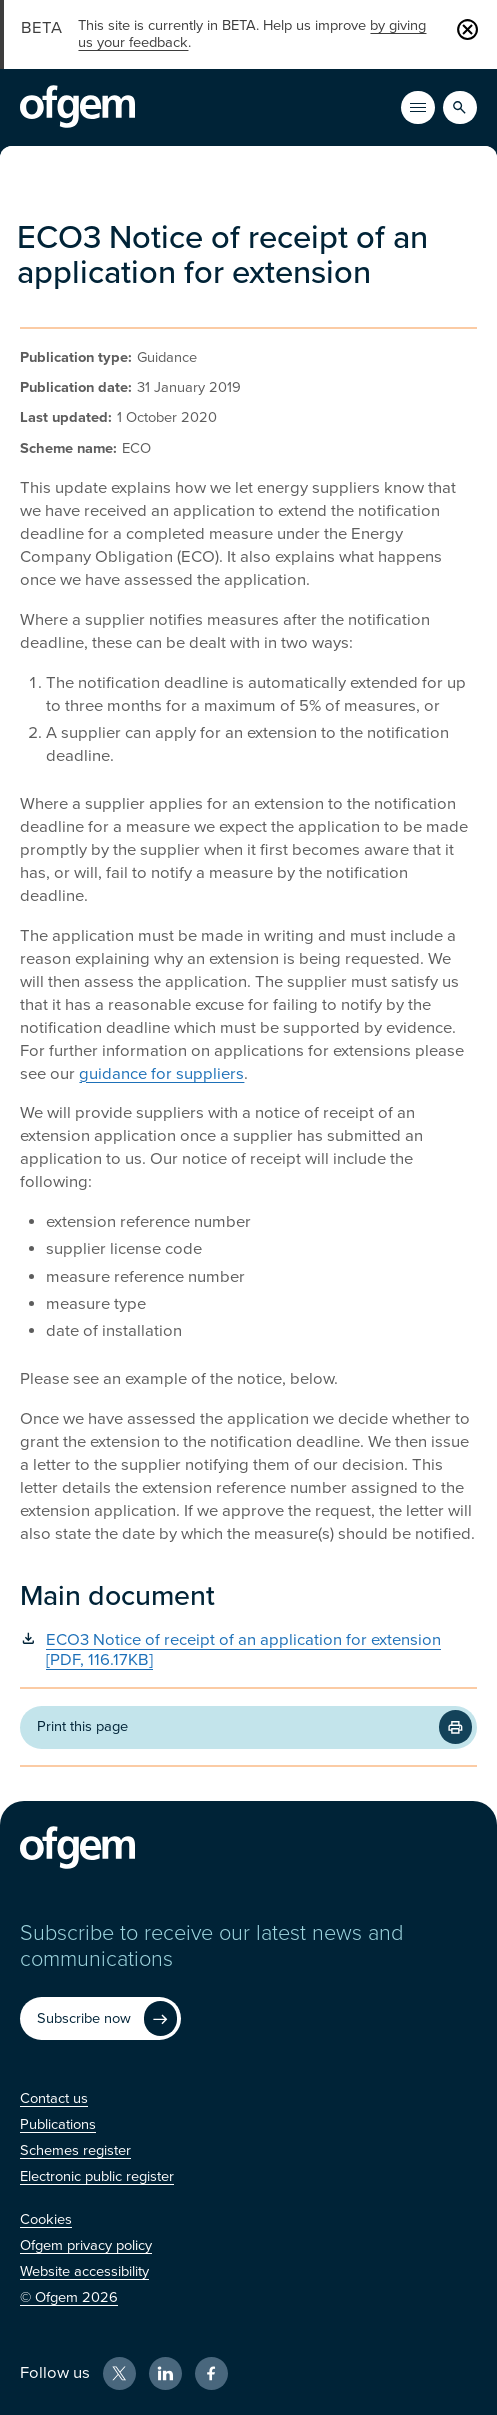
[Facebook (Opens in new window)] (211, 2373)
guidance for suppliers (161, 1074)
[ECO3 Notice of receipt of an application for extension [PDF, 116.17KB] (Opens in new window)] (248, 1650)
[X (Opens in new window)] (119, 2373)
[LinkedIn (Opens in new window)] (165, 2373)
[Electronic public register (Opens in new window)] (97, 2176)
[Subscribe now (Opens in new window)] (100, 2018)
